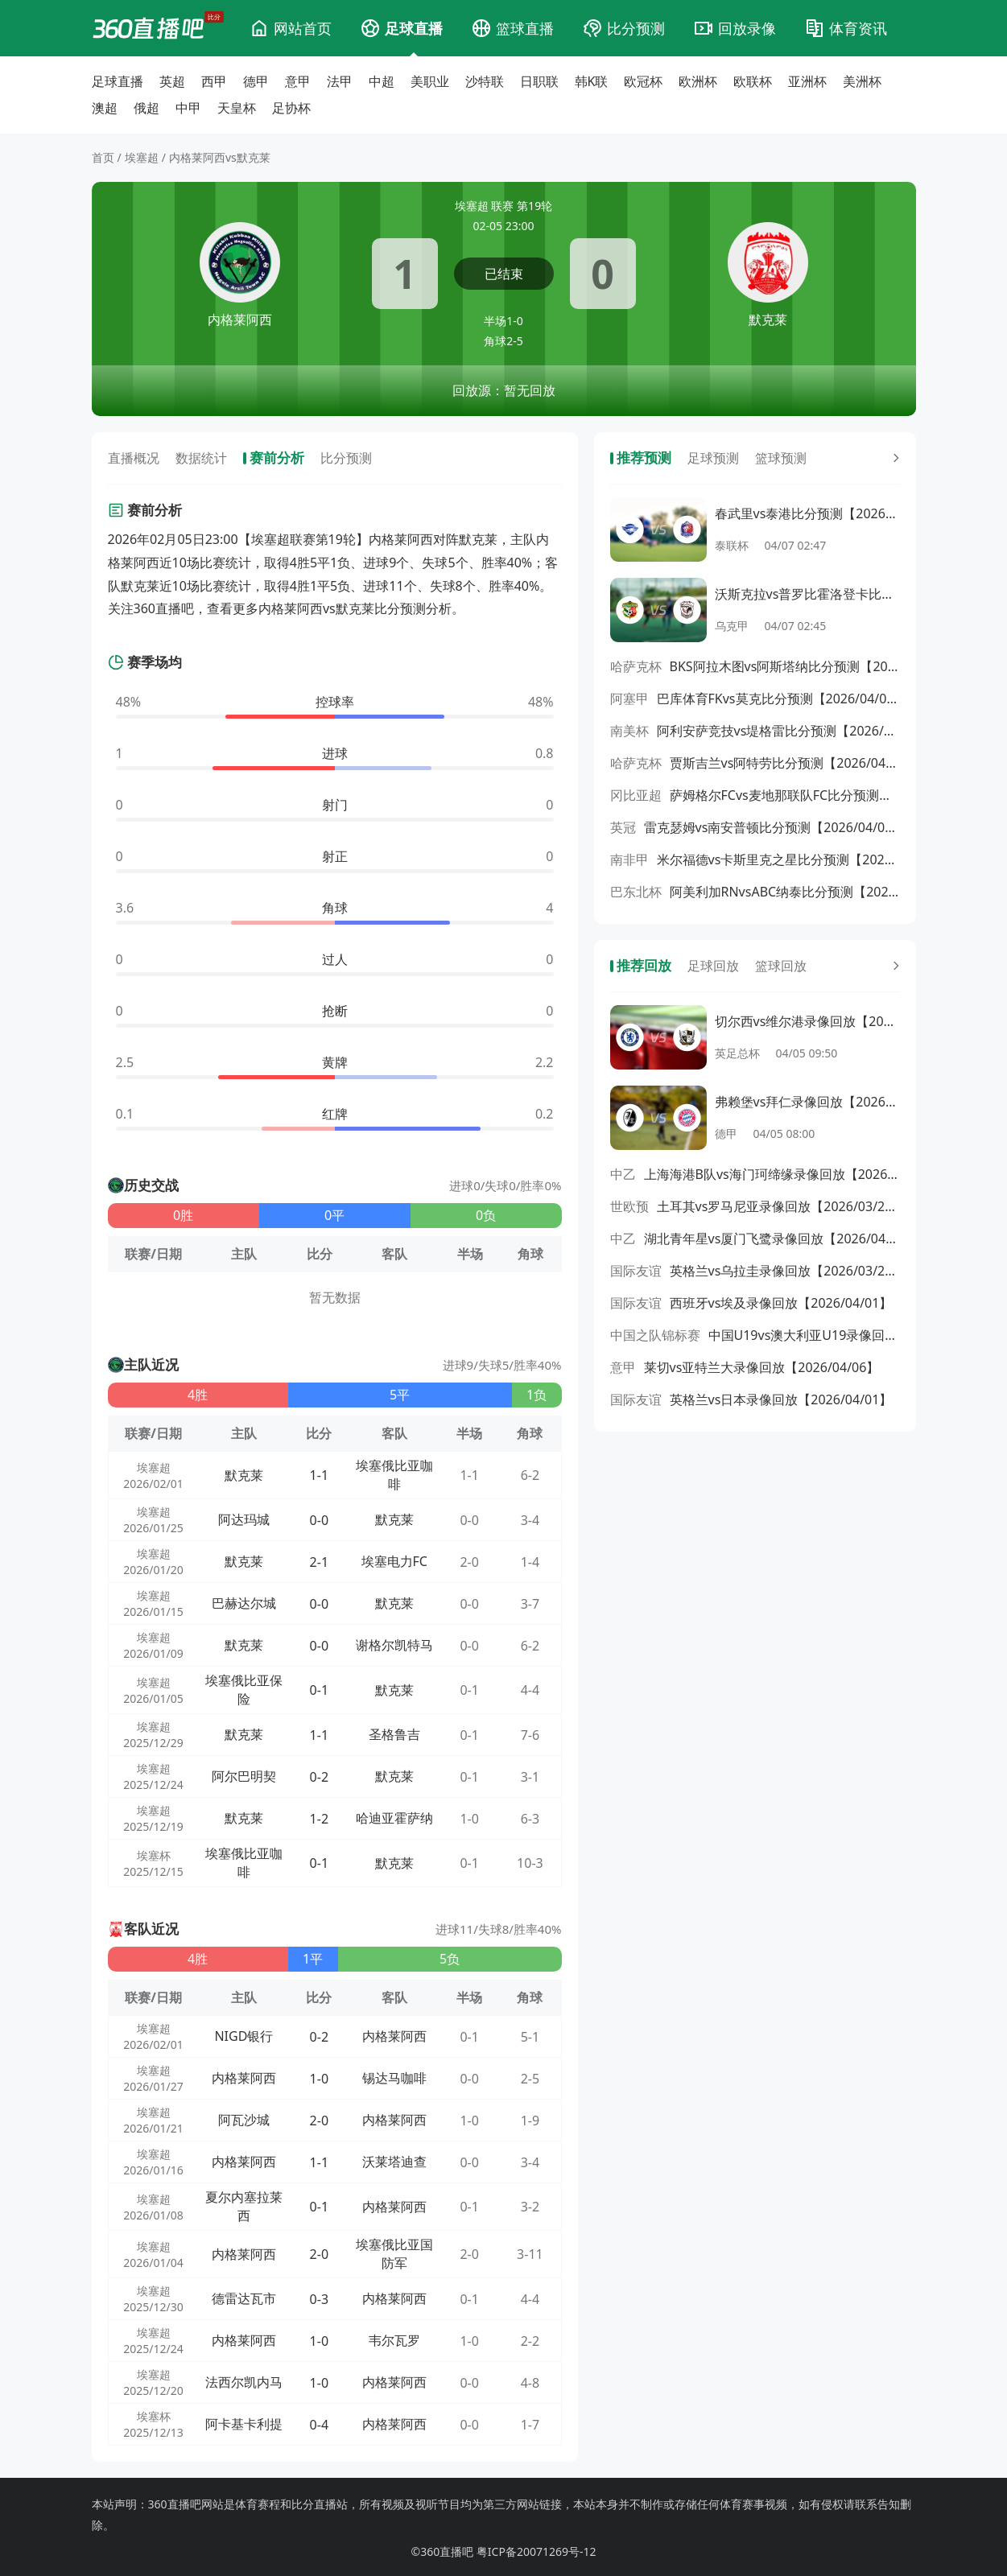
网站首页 (303, 28)
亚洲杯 (807, 81)
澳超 (105, 108)
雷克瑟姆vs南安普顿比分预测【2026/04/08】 (772, 827)
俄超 (146, 108)
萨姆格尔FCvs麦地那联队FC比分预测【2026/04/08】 (785, 795)
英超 (172, 81)
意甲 (298, 81)
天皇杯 (236, 108)
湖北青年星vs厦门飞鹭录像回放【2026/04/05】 (772, 1238)
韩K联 (592, 81)
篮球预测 (781, 458)
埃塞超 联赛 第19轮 (503, 205)
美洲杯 (862, 81)
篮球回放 (781, 966)
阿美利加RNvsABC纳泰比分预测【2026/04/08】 (785, 892)
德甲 (256, 81)
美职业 (430, 81)
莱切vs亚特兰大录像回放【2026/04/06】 (762, 1367)
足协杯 (291, 108)
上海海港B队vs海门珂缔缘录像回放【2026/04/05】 (772, 1174)
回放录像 (747, 28)
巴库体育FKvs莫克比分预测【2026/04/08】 (778, 698)
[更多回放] (892, 965)
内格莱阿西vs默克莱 (219, 157)
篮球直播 (525, 28)
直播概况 (133, 458)
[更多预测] (892, 458)
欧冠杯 (643, 81)
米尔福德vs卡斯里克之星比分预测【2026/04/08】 (778, 859)
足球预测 (713, 458)
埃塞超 (142, 157)
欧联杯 (752, 81)
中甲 (188, 108)
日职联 (539, 81)
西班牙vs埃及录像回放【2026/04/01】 (781, 1303)
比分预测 (636, 28)
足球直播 (414, 28)
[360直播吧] (148, 28)
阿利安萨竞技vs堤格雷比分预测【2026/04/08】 (778, 731)
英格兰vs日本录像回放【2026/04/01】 (781, 1399)
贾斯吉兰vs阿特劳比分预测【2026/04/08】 (785, 763)
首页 (103, 157)
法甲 (340, 81)
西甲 (214, 81)
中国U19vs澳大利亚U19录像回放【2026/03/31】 (804, 1335)
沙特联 (484, 81)
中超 (381, 81)
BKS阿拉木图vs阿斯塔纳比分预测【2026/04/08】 (785, 666)
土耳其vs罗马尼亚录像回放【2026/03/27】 (778, 1206)
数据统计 (201, 458)
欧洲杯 (698, 81)
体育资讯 (858, 28)
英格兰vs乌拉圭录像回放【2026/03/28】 (785, 1271)
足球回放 (713, 966)
